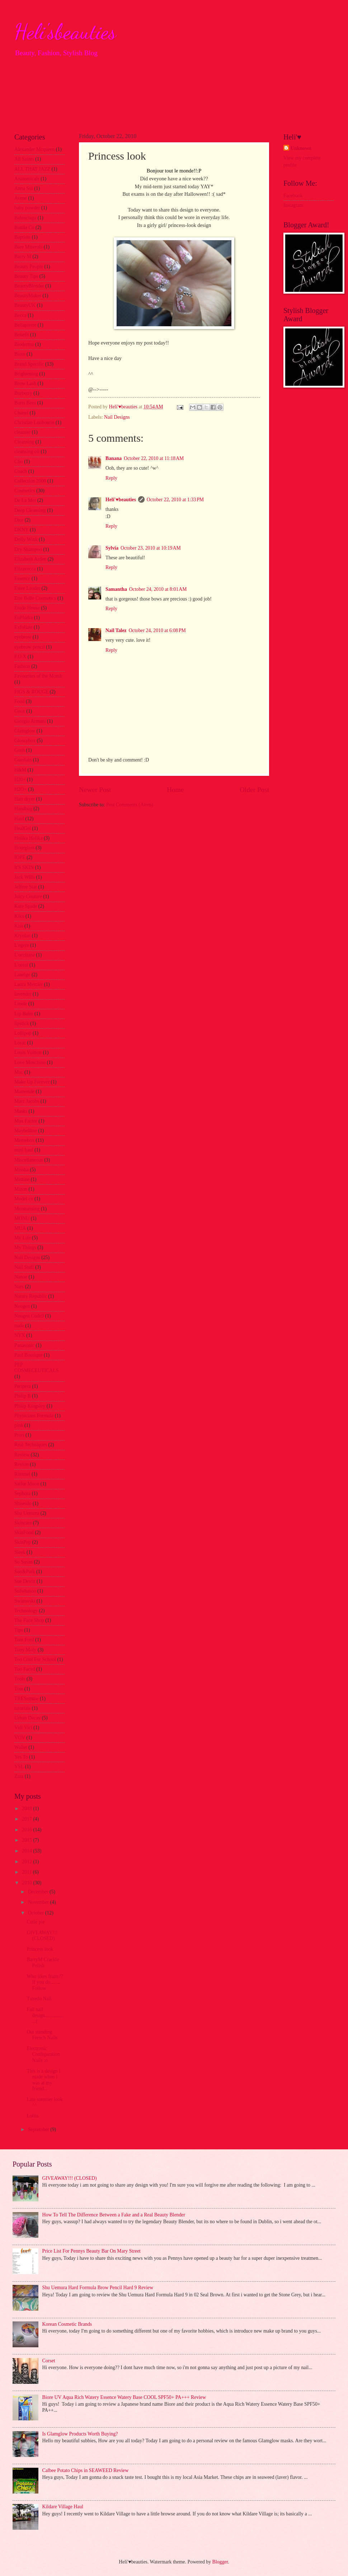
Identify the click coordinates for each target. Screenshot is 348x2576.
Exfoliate (23, 627)
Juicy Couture (28, 896)
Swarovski (24, 1601)
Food (19, 701)
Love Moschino (30, 1062)
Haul (19, 818)
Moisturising (27, 1208)
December (39, 1891)
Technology (26, 1610)
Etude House (27, 608)
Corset (48, 2360)
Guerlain (23, 760)
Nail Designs (117, 417)
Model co (23, 1198)
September (39, 2129)
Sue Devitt (25, 1581)
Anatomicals (26, 178)
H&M (20, 770)
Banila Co (24, 227)
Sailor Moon (26, 1483)
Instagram (293, 205)
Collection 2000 (30, 481)
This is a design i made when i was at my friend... (43, 2080)
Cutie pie (35, 1922)
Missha (21, 1169)
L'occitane (24, 955)
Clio (18, 461)
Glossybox (25, 740)
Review (21, 1454)
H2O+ (20, 789)
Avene (20, 198)
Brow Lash (25, 383)
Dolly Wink (26, 539)
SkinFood (24, 1532)
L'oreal (21, 965)
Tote (18, 1689)
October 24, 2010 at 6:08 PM (157, 630)
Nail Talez (116, 630)
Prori (19, 1435)
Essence (22, 578)
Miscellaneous (28, 1160)
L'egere (21, 945)
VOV (19, 1737)
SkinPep (22, 1542)
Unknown (301, 148)
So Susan (23, 1562)
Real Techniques (30, 1444)
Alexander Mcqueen (34, 149)
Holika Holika (28, 838)
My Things (25, 1247)
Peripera (22, 1386)
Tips (18, 1630)
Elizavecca (25, 568)
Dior (18, 520)
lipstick (21, 1023)
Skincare (23, 1523)
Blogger (220, 2562)
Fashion (22, 666)
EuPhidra (23, 617)
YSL (19, 1766)
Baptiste (22, 237)
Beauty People (28, 266)
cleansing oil (26, 451)
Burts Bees (25, 402)
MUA (20, 1228)
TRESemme (26, 1698)
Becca (20, 315)
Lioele (20, 1003)
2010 (27, 1882)
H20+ (20, 779)
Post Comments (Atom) (129, 804)
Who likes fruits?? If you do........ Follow (45, 1982)
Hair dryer (24, 799)
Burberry (23, 393)
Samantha (116, 589)
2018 (27, 1808)
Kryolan (22, 935)
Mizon (20, 1189)
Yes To (21, 1757)
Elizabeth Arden (30, 559)
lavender (23, 994)
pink (18, 1425)
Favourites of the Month (38, 676)
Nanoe (20, 1277)
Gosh (19, 750)
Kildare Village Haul (63, 2506)
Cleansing (24, 442)
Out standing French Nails (42, 2035)
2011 (27, 1872)
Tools (19, 1678)
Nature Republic (30, 1296)
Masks (20, 1111)
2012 (27, 1861)
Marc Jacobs (26, 1101)
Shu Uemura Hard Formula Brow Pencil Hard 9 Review (98, 2287)
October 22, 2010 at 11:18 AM (154, 458)
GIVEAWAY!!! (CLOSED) (42, 1935)
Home (175, 789)
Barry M (22, 256)
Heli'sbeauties (65, 31)
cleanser (22, 432)
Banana (113, 458)
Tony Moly (25, 1649)
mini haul (23, 1150)
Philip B (22, 1396)
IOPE (19, 857)
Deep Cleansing (30, 510)
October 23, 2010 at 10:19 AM (151, 548)
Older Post (254, 789)
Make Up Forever (32, 1082)
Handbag (23, 808)
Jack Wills (24, 877)
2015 (27, 1840)
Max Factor (25, 1121)
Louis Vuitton (28, 1052)
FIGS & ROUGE (31, 691)
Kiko (19, 916)
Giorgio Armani (30, 721)
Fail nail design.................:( (45, 2015)
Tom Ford (24, 1639)
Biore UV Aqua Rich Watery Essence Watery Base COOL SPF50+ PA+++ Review (124, 2397)
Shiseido (23, 1503)
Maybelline (25, 1130)
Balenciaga (25, 217)
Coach (20, 471)
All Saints (24, 159)
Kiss (18, 926)
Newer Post (95, 789)
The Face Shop (29, 1620)
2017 (27, 1819)
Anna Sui (23, 188)
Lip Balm (23, 1013)
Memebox (24, 1140)
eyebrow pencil (29, 647)
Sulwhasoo (25, 1591)
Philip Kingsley (29, 1406)
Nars (19, 1286)
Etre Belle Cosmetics (35, 598)
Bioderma (24, 344)
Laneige (22, 974)
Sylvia (111, 548)
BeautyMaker (27, 295)
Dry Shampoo (28, 549)
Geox (19, 711)
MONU (21, 1218)
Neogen (22, 1306)
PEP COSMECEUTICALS (36, 1368)
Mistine (21, 1179)
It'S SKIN (24, 867)
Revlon (21, 1464)
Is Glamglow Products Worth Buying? (80, 2434)
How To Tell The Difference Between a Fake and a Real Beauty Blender (113, 2214)
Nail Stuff (24, 1267)
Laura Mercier (28, 984)
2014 (27, 1851)
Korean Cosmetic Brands (67, 2324)
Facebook (293, 195)
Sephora (22, 1493)
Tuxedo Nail (39, 1998)
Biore (19, 354)
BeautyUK (25, 305)
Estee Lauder (27, 588)
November (39, 1902)
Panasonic (24, 1345)
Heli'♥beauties (120, 499)
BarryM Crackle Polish (43, 1962)
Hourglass (24, 847)
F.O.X (20, 656)
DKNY (21, 529)
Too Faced (24, 1669)
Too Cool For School (35, 1659)
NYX (19, 1335)
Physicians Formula (33, 1415)
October (36, 1913)
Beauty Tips (26, 276)
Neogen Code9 (29, 1316)
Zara (18, 1776)
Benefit (21, 334)
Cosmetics (24, 490)
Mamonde (24, 1091)
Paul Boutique (28, 1355)
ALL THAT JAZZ (32, 169)
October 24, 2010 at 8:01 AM (158, 589)
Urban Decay (27, 1718)
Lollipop (23, 1033)
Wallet (20, 1747)
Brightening (26, 373)
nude (19, 1325)
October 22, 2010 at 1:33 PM (175, 499)
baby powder (27, 207)
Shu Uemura (26, 1513)
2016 (27, 1829)
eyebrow (23, 637)
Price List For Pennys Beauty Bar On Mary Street (91, 2251)
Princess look (40, 1949)
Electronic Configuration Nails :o (43, 2054)
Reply (111, 478)
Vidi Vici (23, 1727)
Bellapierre (25, 325)
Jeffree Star (25, 886)
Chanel (21, 413)
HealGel (22, 828)
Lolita (32, 2116)
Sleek (19, 1552)
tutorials (22, 1708)
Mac (18, 1072)
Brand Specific (29, 364)
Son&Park (24, 1571)
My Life (22, 1237)
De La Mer (25, 500)
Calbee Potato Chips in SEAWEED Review (85, 2470)
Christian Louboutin (34, 422)
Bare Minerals (28, 247)
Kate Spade (25, 906)
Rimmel (22, 1474)
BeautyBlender (29, 286)
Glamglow (24, 731)
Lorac (20, 1042)
